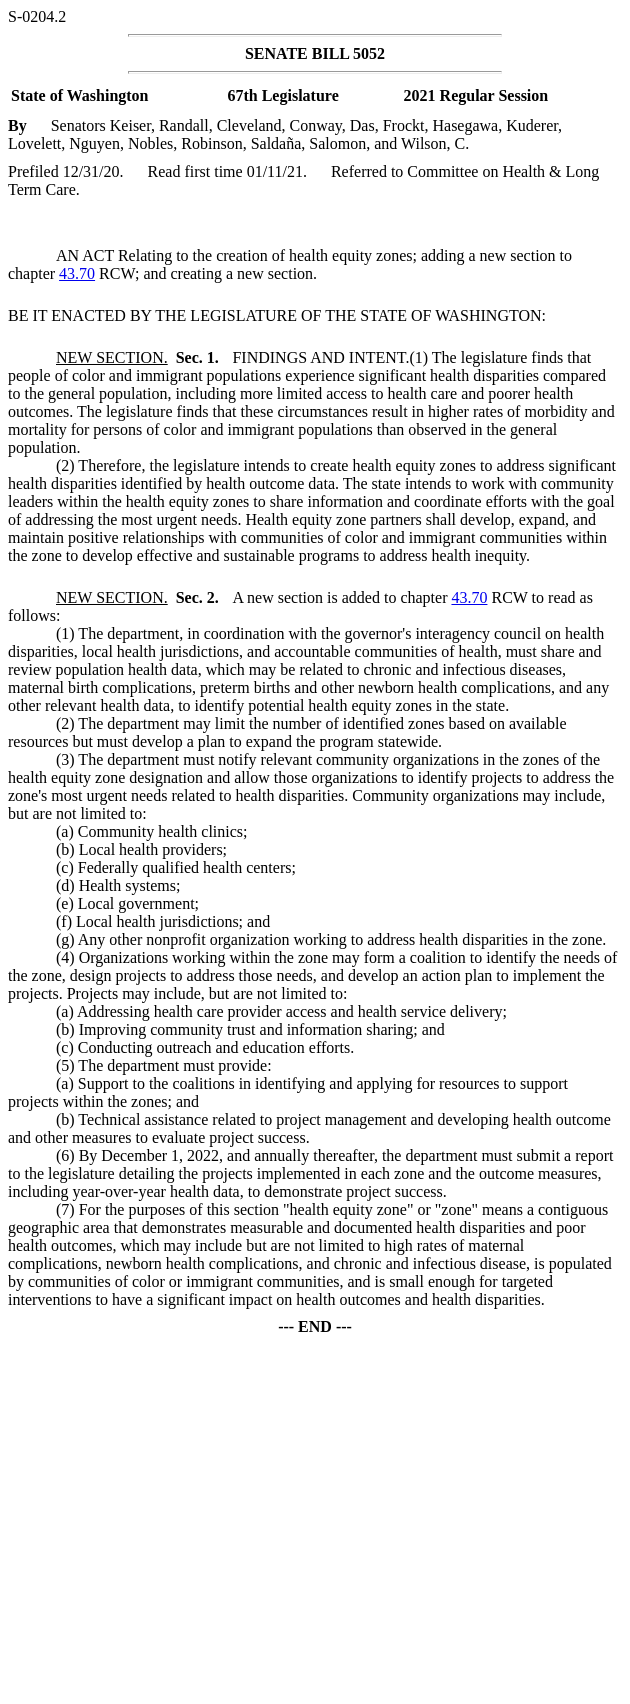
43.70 (77, 273)
